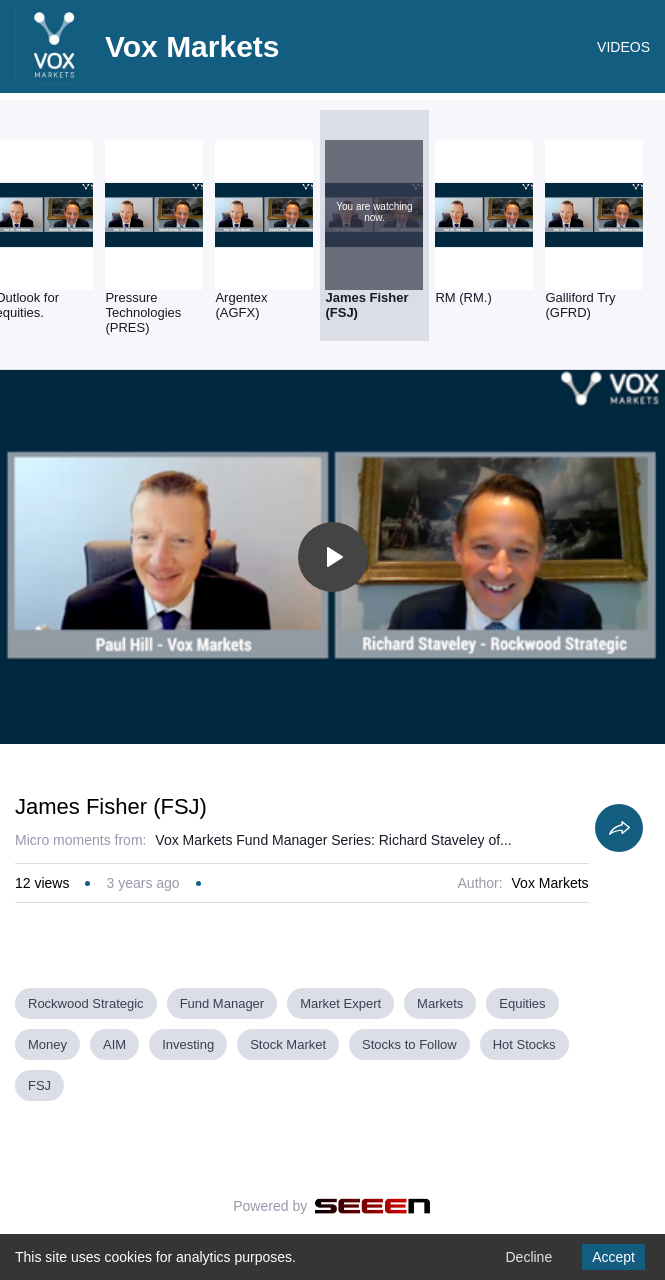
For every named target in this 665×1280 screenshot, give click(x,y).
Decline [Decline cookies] (528, 1257)
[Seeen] (372, 1206)
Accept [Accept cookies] (613, 1257)
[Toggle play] (333, 557)
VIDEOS (623, 47)
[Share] (619, 828)
